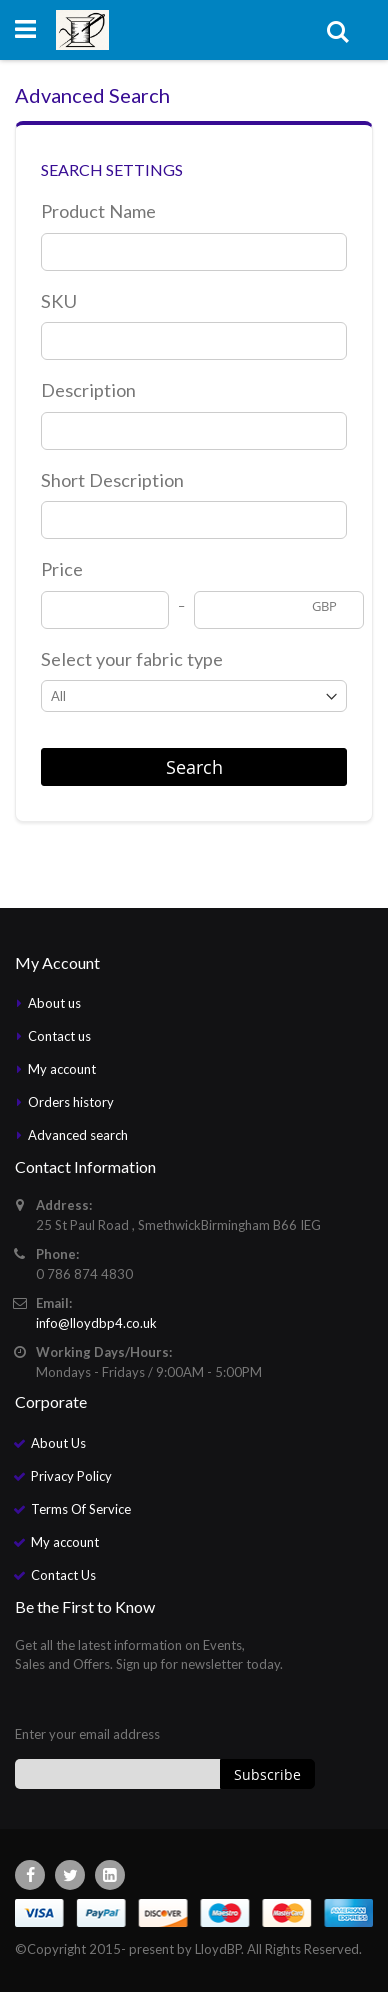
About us (54, 1003)
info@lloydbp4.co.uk (96, 1323)
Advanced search (78, 1135)
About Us (58, 1443)
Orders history (71, 1102)
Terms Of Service (81, 1509)
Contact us (59, 1036)
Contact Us (63, 1575)
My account (62, 1069)
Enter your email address (87, 1734)
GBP (324, 606)
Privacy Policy (71, 1476)
